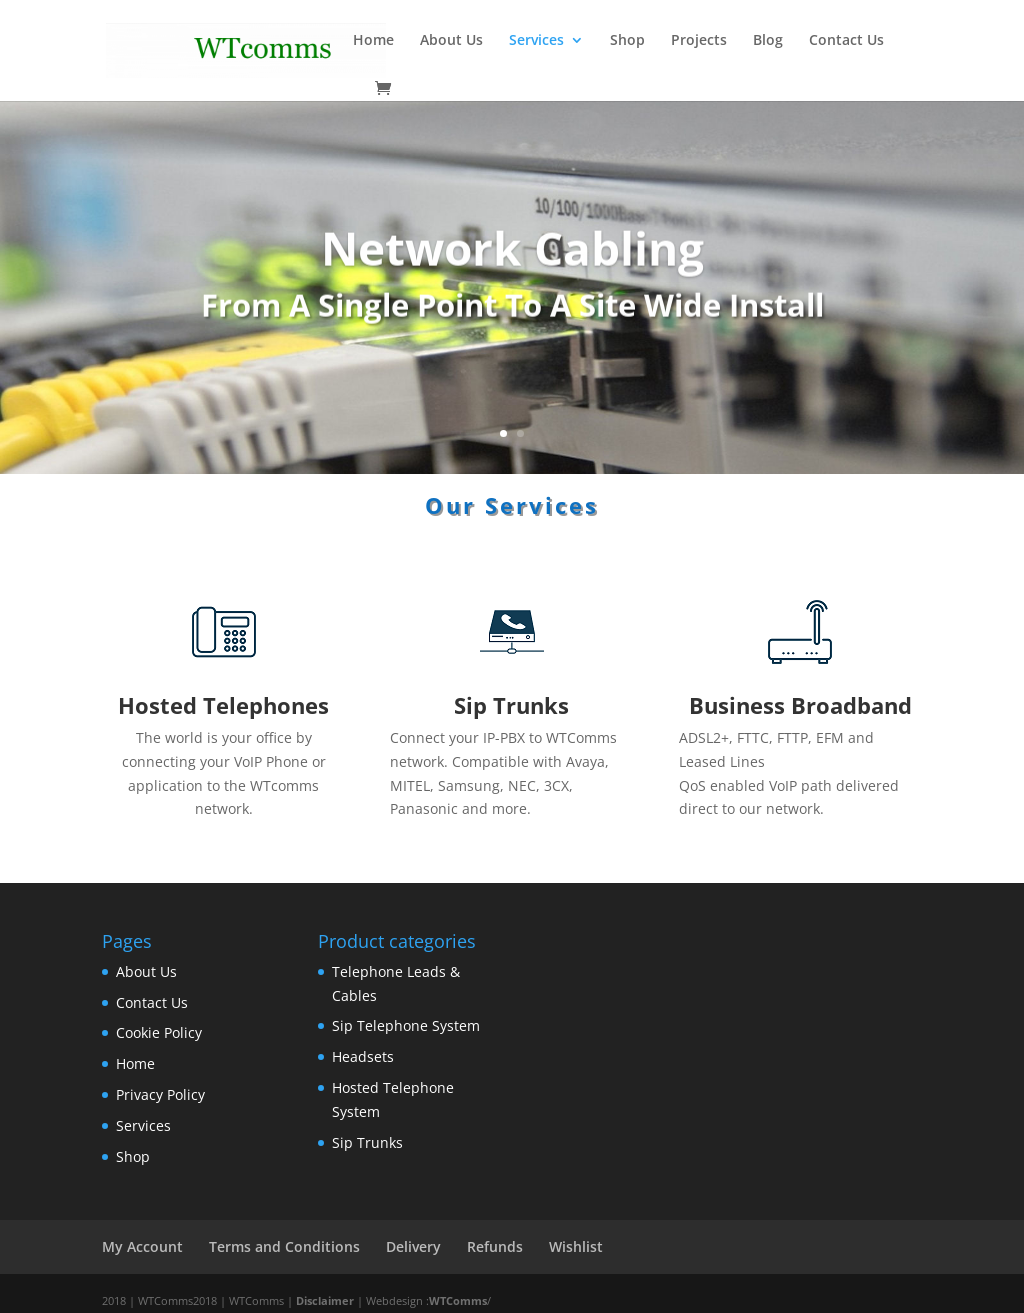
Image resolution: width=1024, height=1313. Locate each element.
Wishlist (576, 1246)
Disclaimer (325, 1300)
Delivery (413, 1246)
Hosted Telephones (223, 705)
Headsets (363, 1056)
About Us (146, 971)
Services (143, 1125)
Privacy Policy (160, 1094)
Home (135, 1063)
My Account (142, 1246)
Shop (133, 1156)
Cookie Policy (159, 1032)
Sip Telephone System (406, 1025)
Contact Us (152, 1002)
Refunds (495, 1246)
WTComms (458, 1300)
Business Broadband (800, 705)
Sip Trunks (511, 705)
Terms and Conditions (284, 1246)
